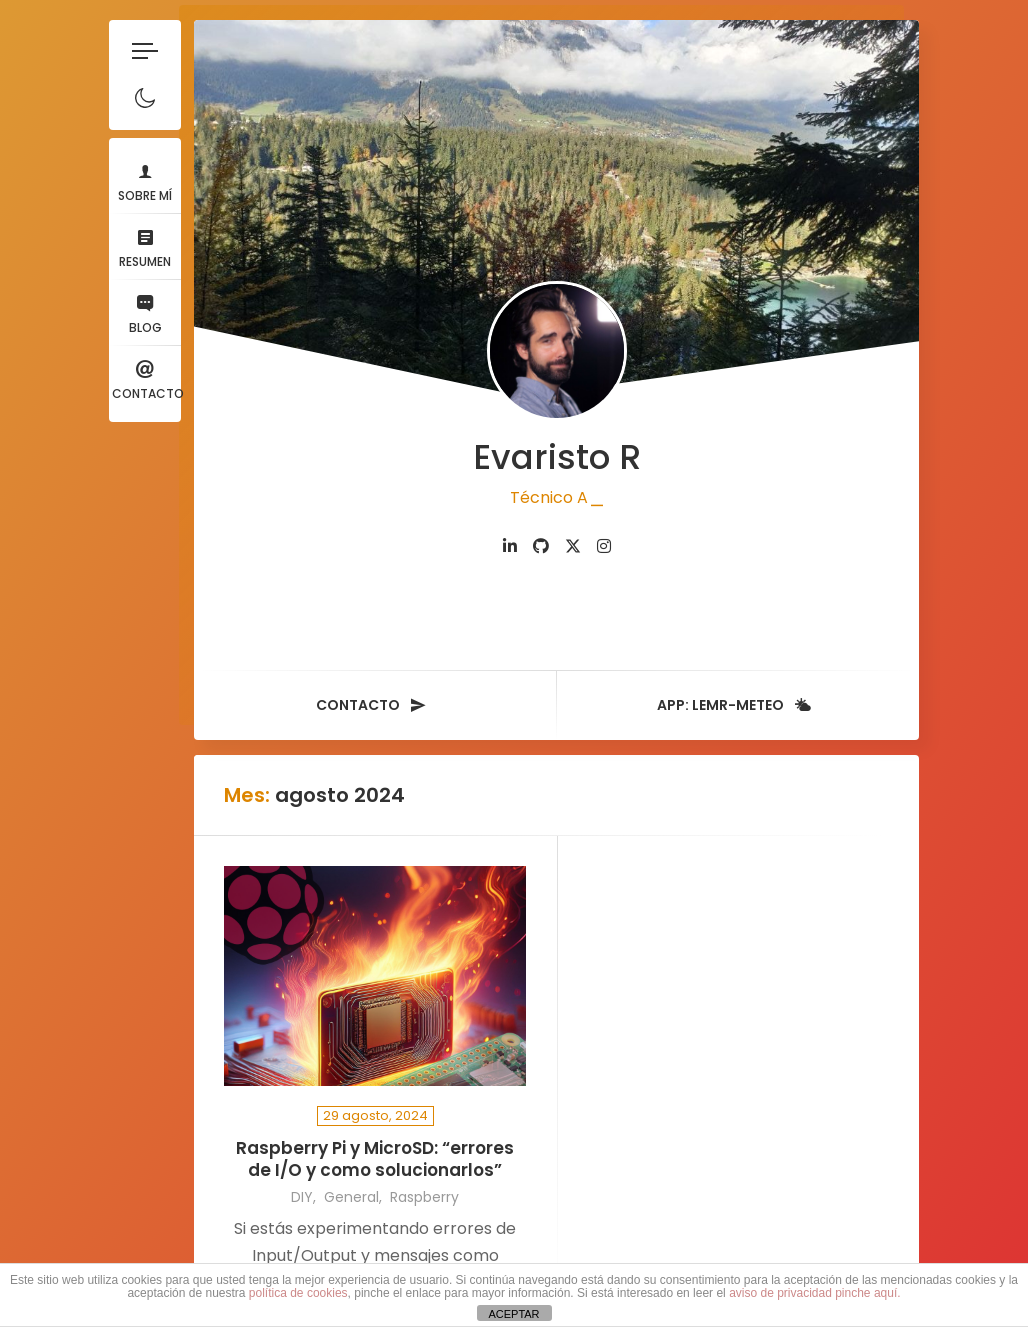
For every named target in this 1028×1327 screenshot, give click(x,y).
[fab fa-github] (541, 546)
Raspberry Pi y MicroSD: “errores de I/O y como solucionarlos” (375, 1159)
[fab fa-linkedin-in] (510, 546)
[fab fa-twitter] (573, 546)
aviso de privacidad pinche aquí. (814, 1293)
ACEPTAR (513, 1314)
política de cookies (298, 1293)
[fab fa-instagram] (604, 546)
